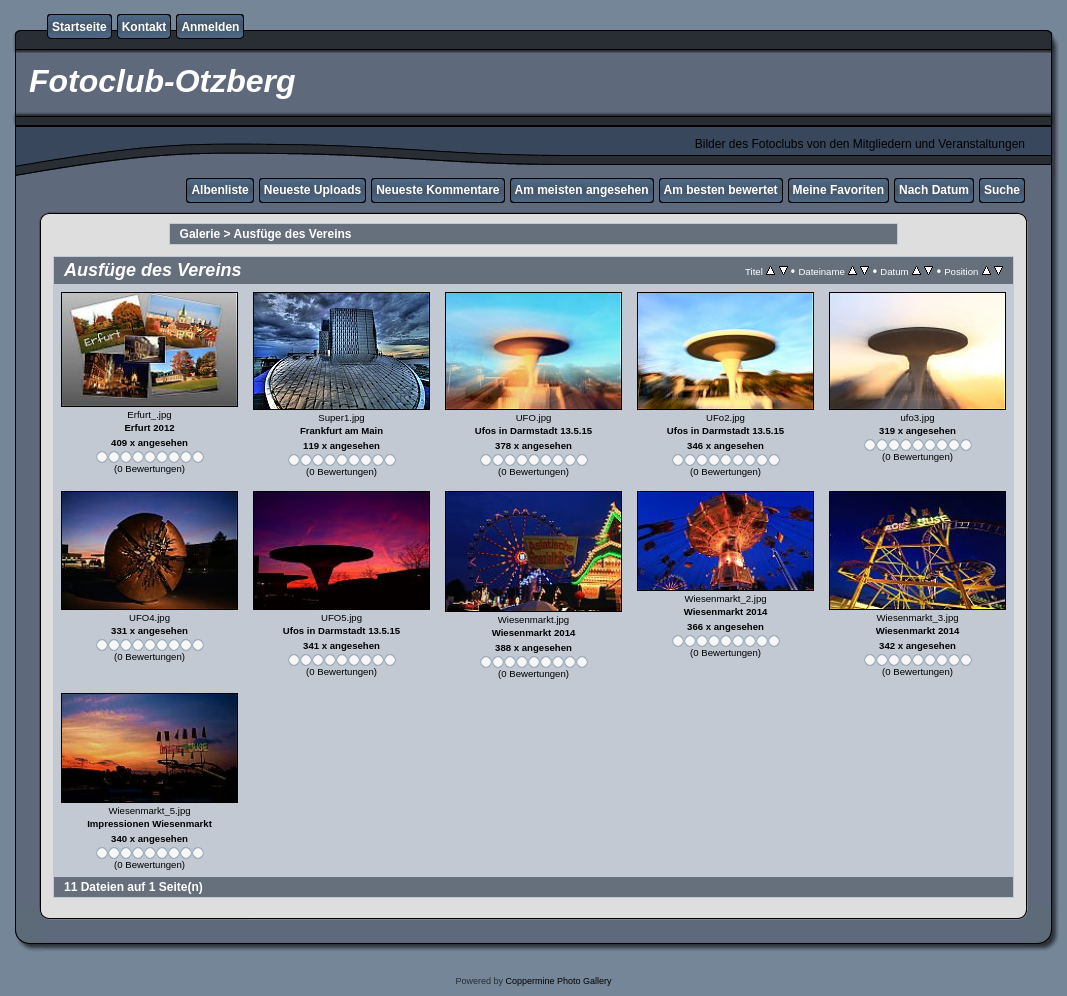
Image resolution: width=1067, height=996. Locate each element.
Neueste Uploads (312, 190)
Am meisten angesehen (582, 190)
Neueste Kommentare (437, 190)
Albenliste (219, 190)
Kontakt (144, 27)
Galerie (200, 234)
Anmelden (210, 27)
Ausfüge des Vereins (293, 234)
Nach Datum (934, 190)
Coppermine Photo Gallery (558, 981)
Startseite (79, 27)
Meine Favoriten (838, 190)
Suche (1002, 190)
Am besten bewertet (721, 190)
